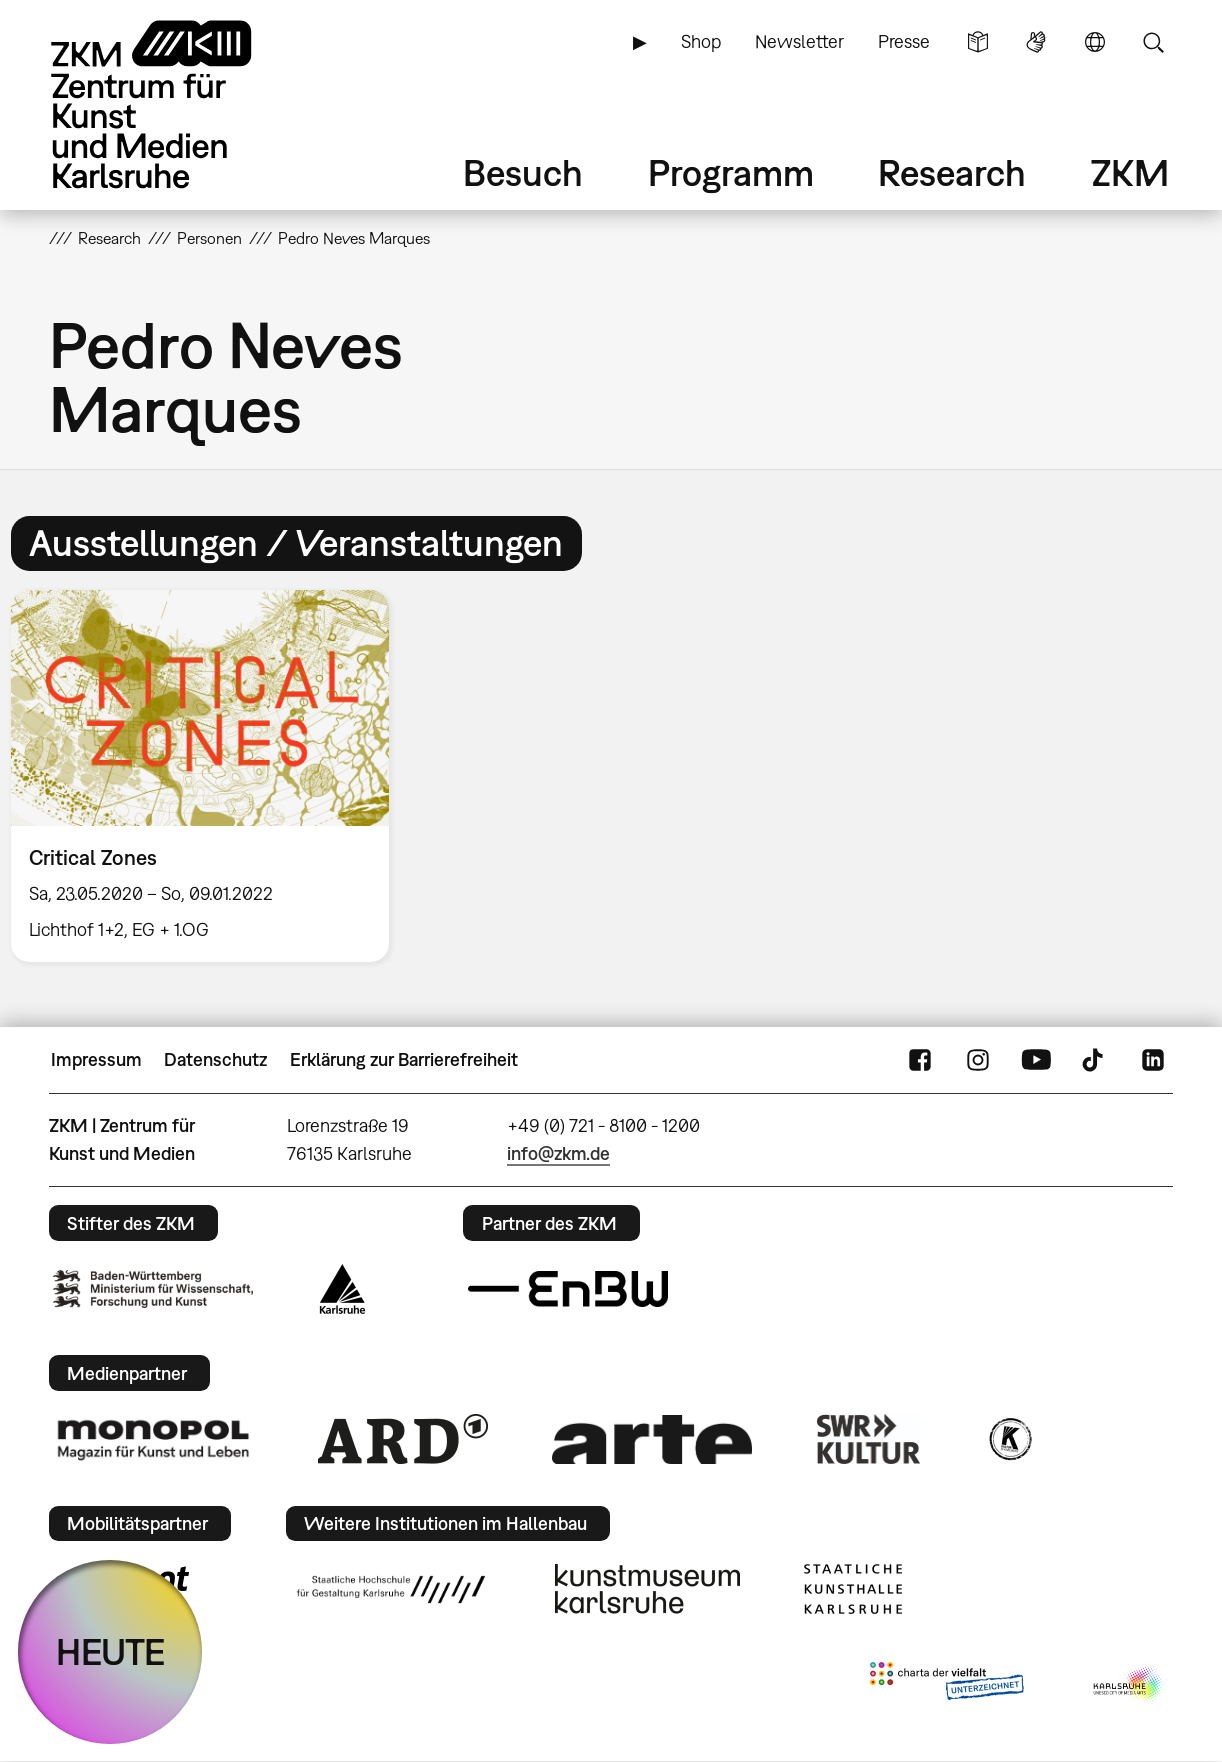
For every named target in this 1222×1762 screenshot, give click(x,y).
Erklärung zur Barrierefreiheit (404, 1059)
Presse (904, 41)
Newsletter (799, 41)
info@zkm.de (558, 1153)
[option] (209, 776)
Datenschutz (215, 1059)
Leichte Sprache (978, 42)
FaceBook (920, 1060)
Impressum (96, 1059)
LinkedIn (1153, 1060)
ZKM (1130, 172)
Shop (701, 41)
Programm (731, 172)
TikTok (1095, 1060)
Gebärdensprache (1036, 42)
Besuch (523, 172)
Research (952, 172)
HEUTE (110, 1651)
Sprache (1095, 42)
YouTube (1036, 1060)
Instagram (978, 1060)
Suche (1153, 42)
